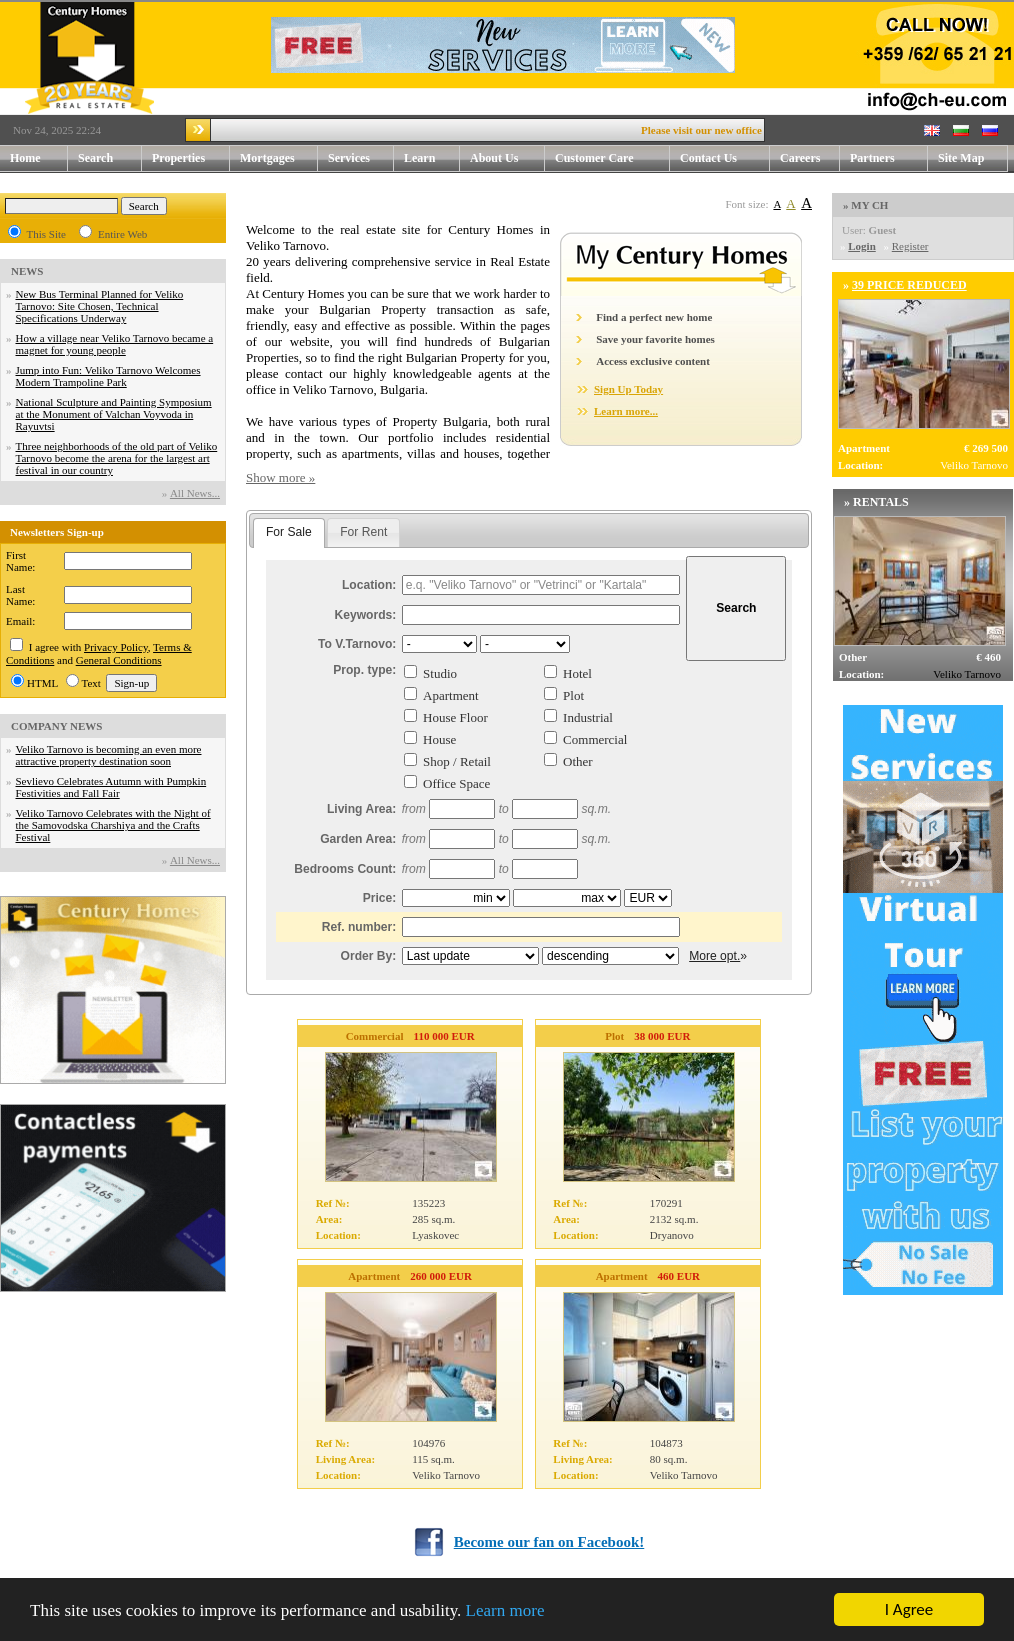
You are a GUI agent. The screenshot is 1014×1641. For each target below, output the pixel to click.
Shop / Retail (457, 761)
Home (25, 158)
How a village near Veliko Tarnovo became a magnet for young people (115, 344)
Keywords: (366, 615)
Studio (440, 673)
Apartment (451, 695)
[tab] (289, 533)
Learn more (505, 1610)
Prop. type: (364, 670)
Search (95, 158)
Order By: (369, 956)
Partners (872, 158)
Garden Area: (358, 839)
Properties (191, 158)
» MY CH (865, 205)
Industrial (588, 717)
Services (361, 158)
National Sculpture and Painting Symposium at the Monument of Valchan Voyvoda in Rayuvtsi (114, 414)
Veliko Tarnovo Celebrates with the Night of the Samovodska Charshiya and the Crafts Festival (113, 825)
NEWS (27, 271)
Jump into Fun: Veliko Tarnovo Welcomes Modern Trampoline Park (108, 376)
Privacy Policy (116, 647)
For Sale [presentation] (289, 532)
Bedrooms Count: (345, 869)
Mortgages (267, 158)
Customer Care (594, 158)
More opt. (714, 956)
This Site (46, 234)
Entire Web (122, 234)
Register (910, 246)
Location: (369, 585)
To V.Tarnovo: (357, 644)
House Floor (455, 717)
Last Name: (20, 595)
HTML (42, 683)
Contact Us (725, 158)
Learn (432, 158)
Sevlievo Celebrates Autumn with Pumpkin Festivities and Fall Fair (111, 787)
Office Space (456, 783)
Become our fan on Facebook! (549, 1542)
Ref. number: (359, 927)
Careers (800, 158)
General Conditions (119, 660)
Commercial (595, 739)
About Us (507, 158)
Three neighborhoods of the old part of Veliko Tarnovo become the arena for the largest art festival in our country (117, 458)
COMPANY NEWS (56, 726)
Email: (20, 621)
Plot (573, 695)
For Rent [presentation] (363, 532)
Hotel (577, 673)
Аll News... (195, 493)
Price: (380, 898)
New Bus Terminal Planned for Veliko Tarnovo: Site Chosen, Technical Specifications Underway (100, 306)
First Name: (20, 561)
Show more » (280, 477)
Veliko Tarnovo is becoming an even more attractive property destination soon (109, 755)
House (439, 739)
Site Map (961, 158)
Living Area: (361, 809)
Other (578, 761)
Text (91, 683)
